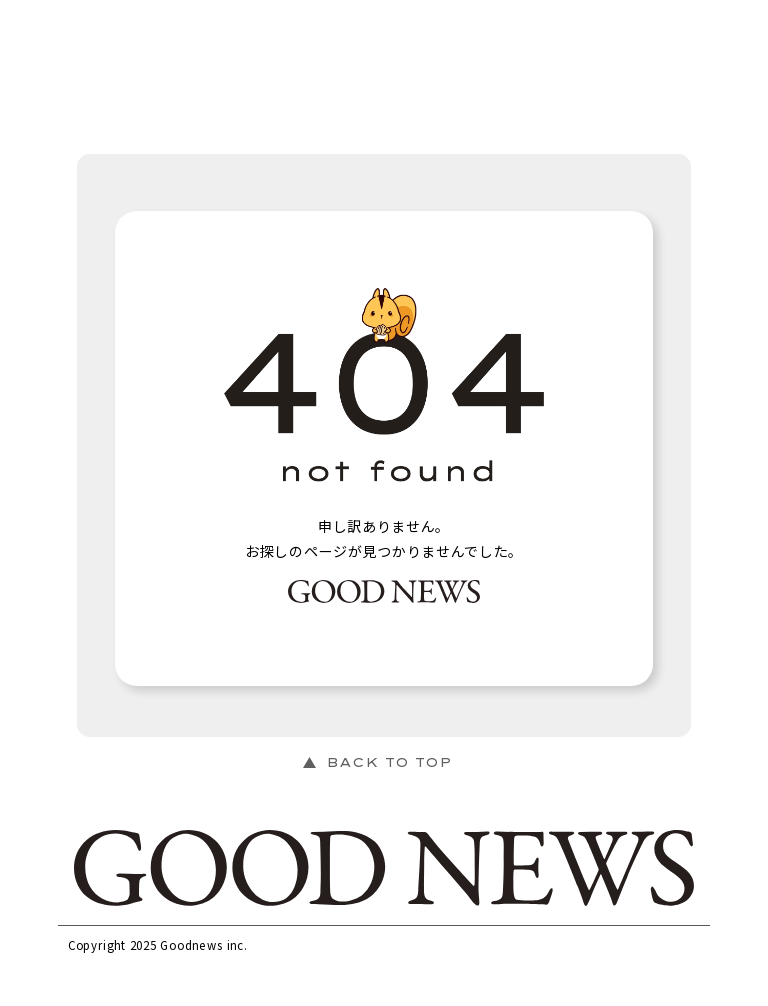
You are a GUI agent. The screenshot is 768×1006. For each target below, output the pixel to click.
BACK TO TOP (389, 762)
